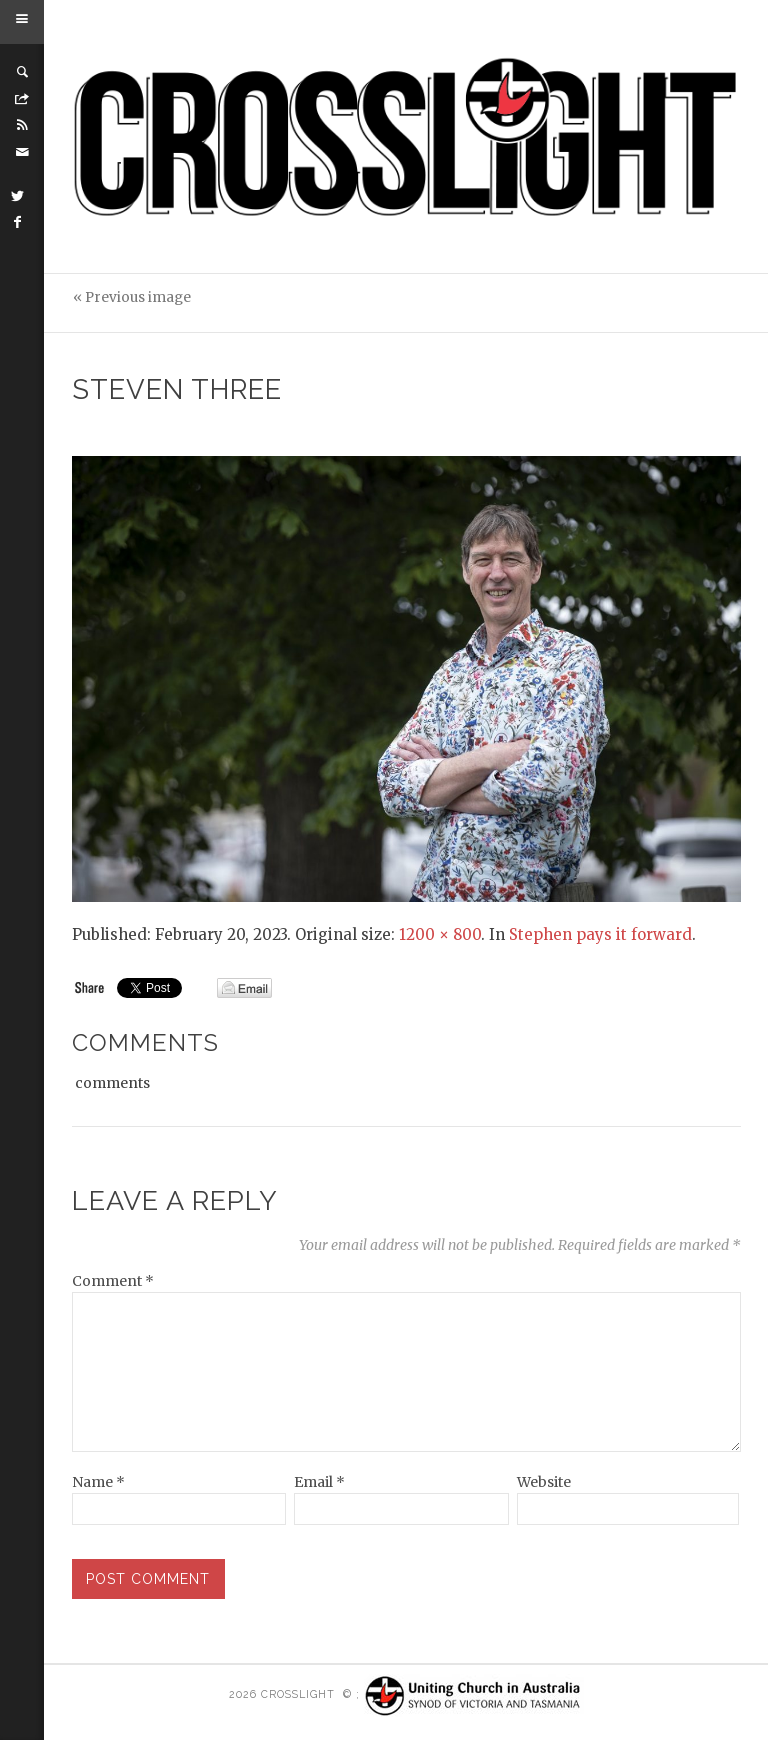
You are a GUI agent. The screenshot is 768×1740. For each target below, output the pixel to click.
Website (544, 1482)
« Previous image (132, 297)
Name (98, 1482)
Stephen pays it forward (600, 934)
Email (319, 1482)
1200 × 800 (440, 934)
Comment (113, 1281)
